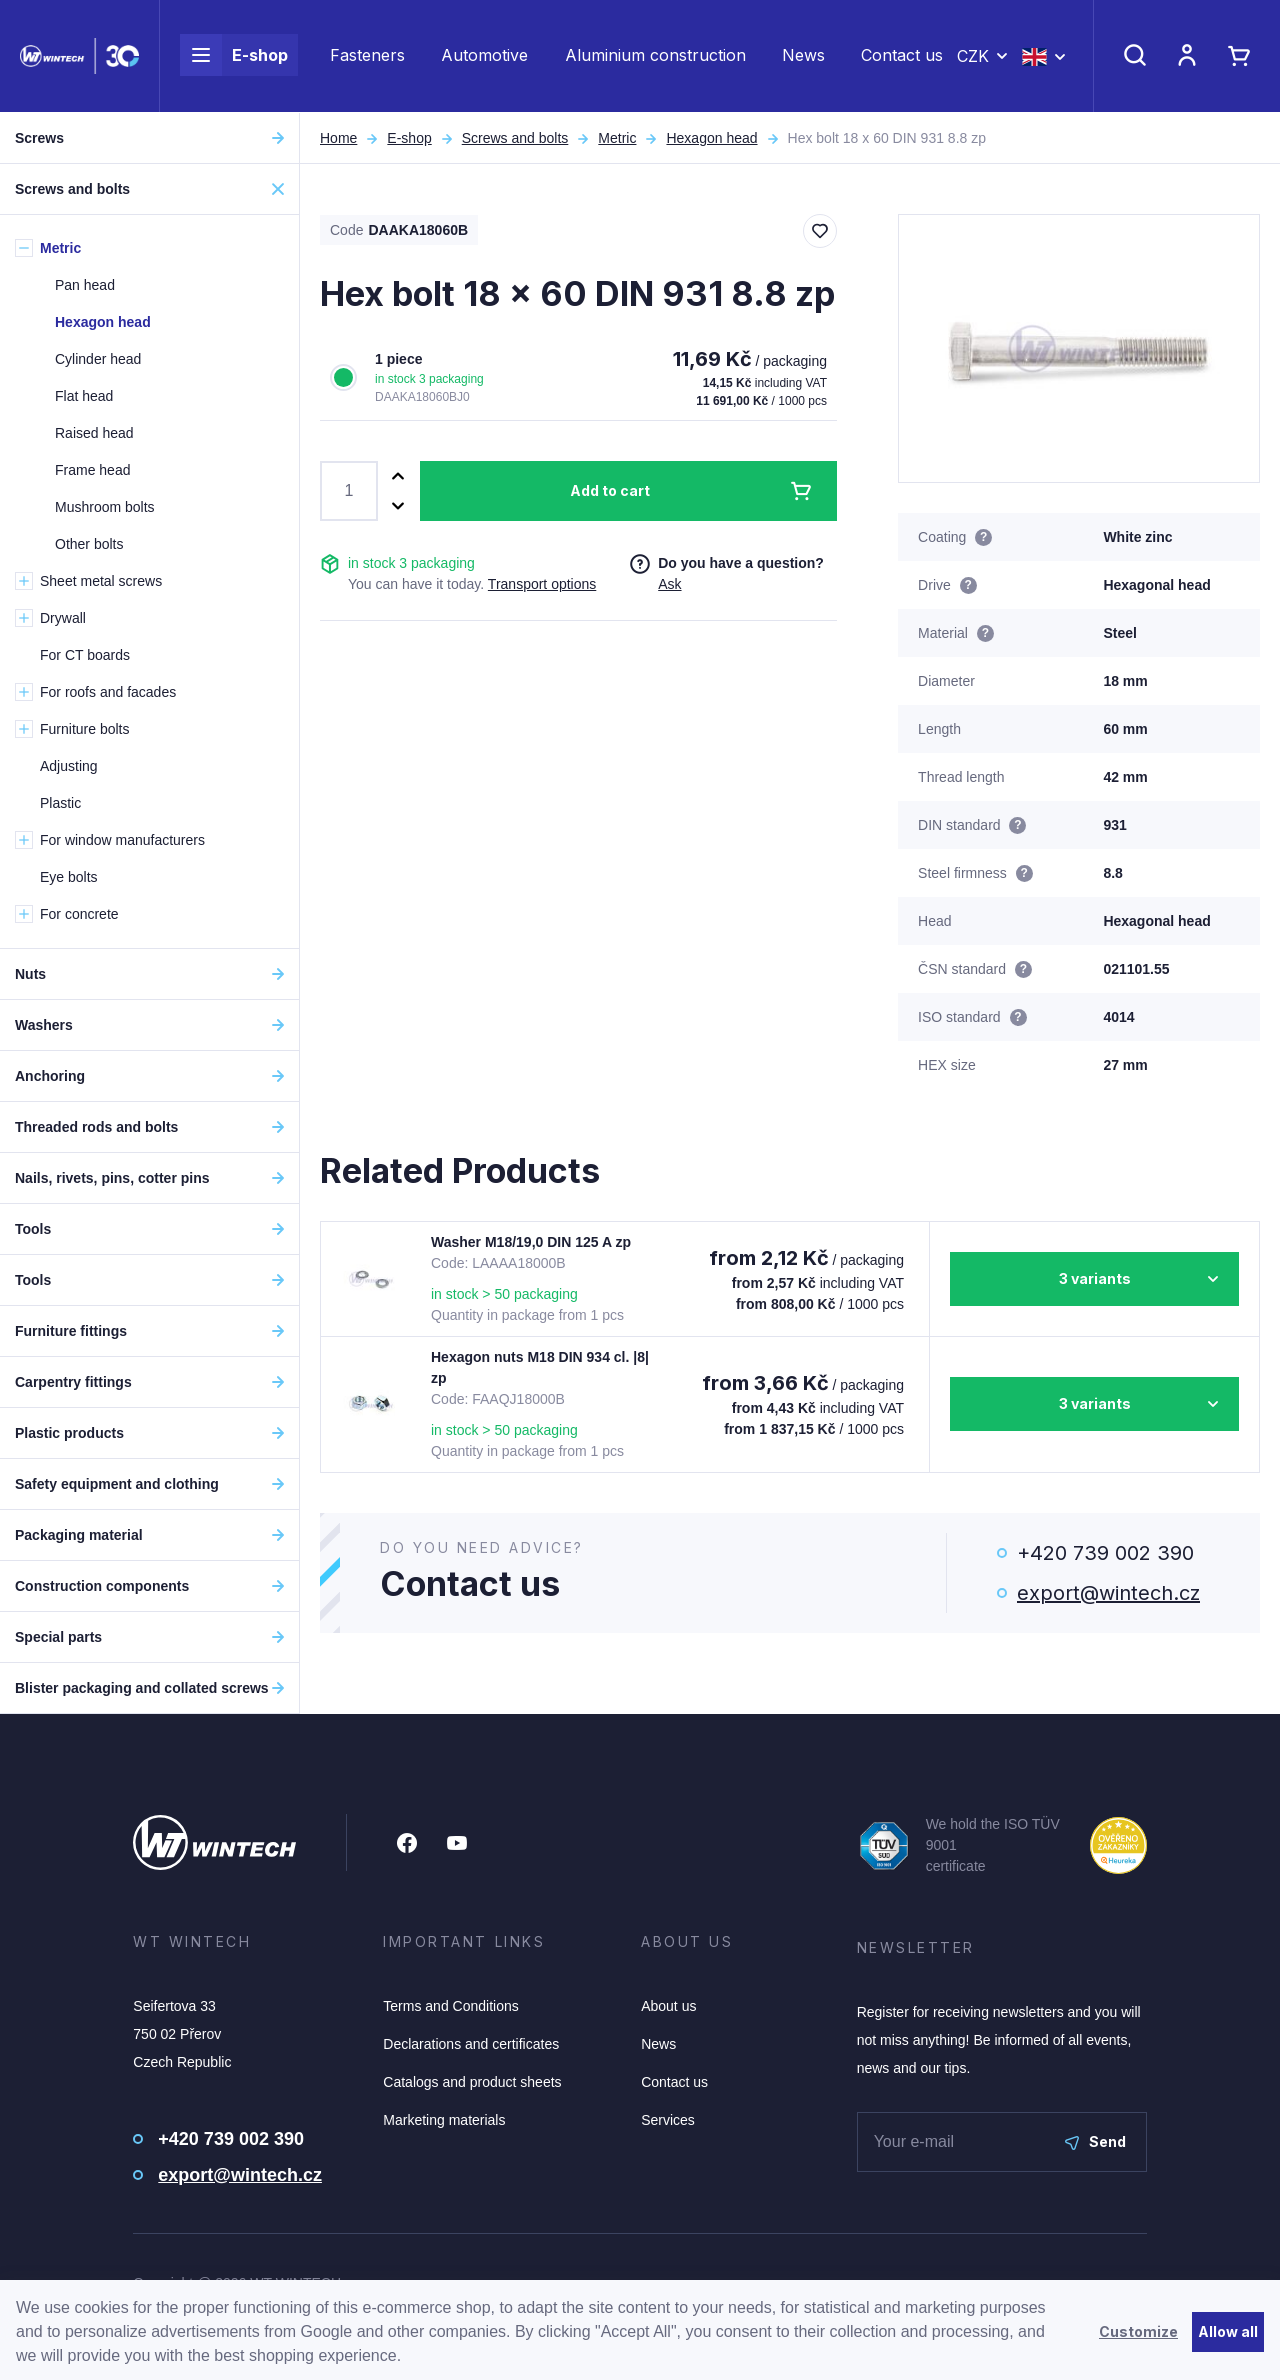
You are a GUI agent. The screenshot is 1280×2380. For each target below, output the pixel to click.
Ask (669, 584)
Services (668, 2120)
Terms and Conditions (450, 2006)
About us (668, 2006)
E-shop (234, 56)
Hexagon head (711, 138)
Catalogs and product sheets (472, 2082)
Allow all (1228, 2331)
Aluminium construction (655, 56)
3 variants (1095, 1278)
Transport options (542, 584)
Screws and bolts (515, 138)
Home (338, 138)
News (803, 56)
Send (1095, 2141)
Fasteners (367, 56)
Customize (1138, 2331)
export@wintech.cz (1108, 1593)
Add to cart (610, 490)
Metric (617, 138)
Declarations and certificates (471, 2044)
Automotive (484, 56)
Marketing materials (444, 2120)
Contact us (902, 56)
